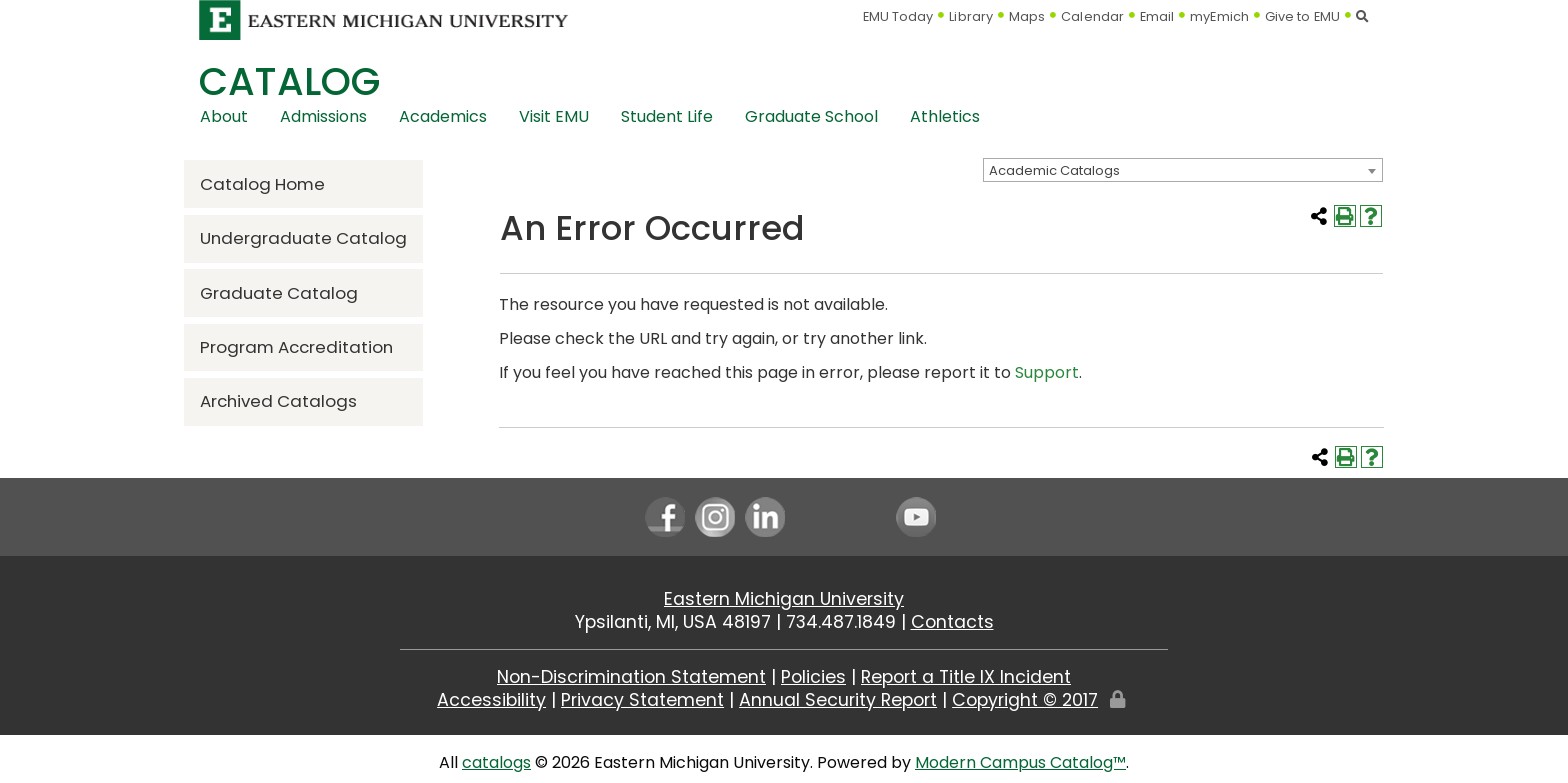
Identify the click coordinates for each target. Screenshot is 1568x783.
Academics (443, 116)
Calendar (1092, 16)
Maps (1027, 16)
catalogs (496, 762)
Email (1157, 16)
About (224, 116)
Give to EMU (1302, 16)
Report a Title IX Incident (966, 677)
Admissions (323, 116)
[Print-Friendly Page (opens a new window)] (1345, 216)
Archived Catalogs (278, 401)
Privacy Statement (642, 700)
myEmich (1219, 16)
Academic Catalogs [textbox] (1054, 170)
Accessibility (491, 700)
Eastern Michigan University (784, 599)
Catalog (289, 81)
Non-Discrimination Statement (631, 677)
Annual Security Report (838, 700)
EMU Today (898, 16)
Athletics (945, 116)
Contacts (952, 622)
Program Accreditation (296, 347)
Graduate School (811, 116)
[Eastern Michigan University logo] (384, 19)
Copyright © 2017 (1025, 700)
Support (1047, 372)
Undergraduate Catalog (303, 238)
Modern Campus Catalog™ (1020, 762)
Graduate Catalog (279, 293)
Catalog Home (262, 184)
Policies (813, 677)
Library (971, 16)
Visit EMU (554, 116)
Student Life (667, 116)
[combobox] (1183, 170)
